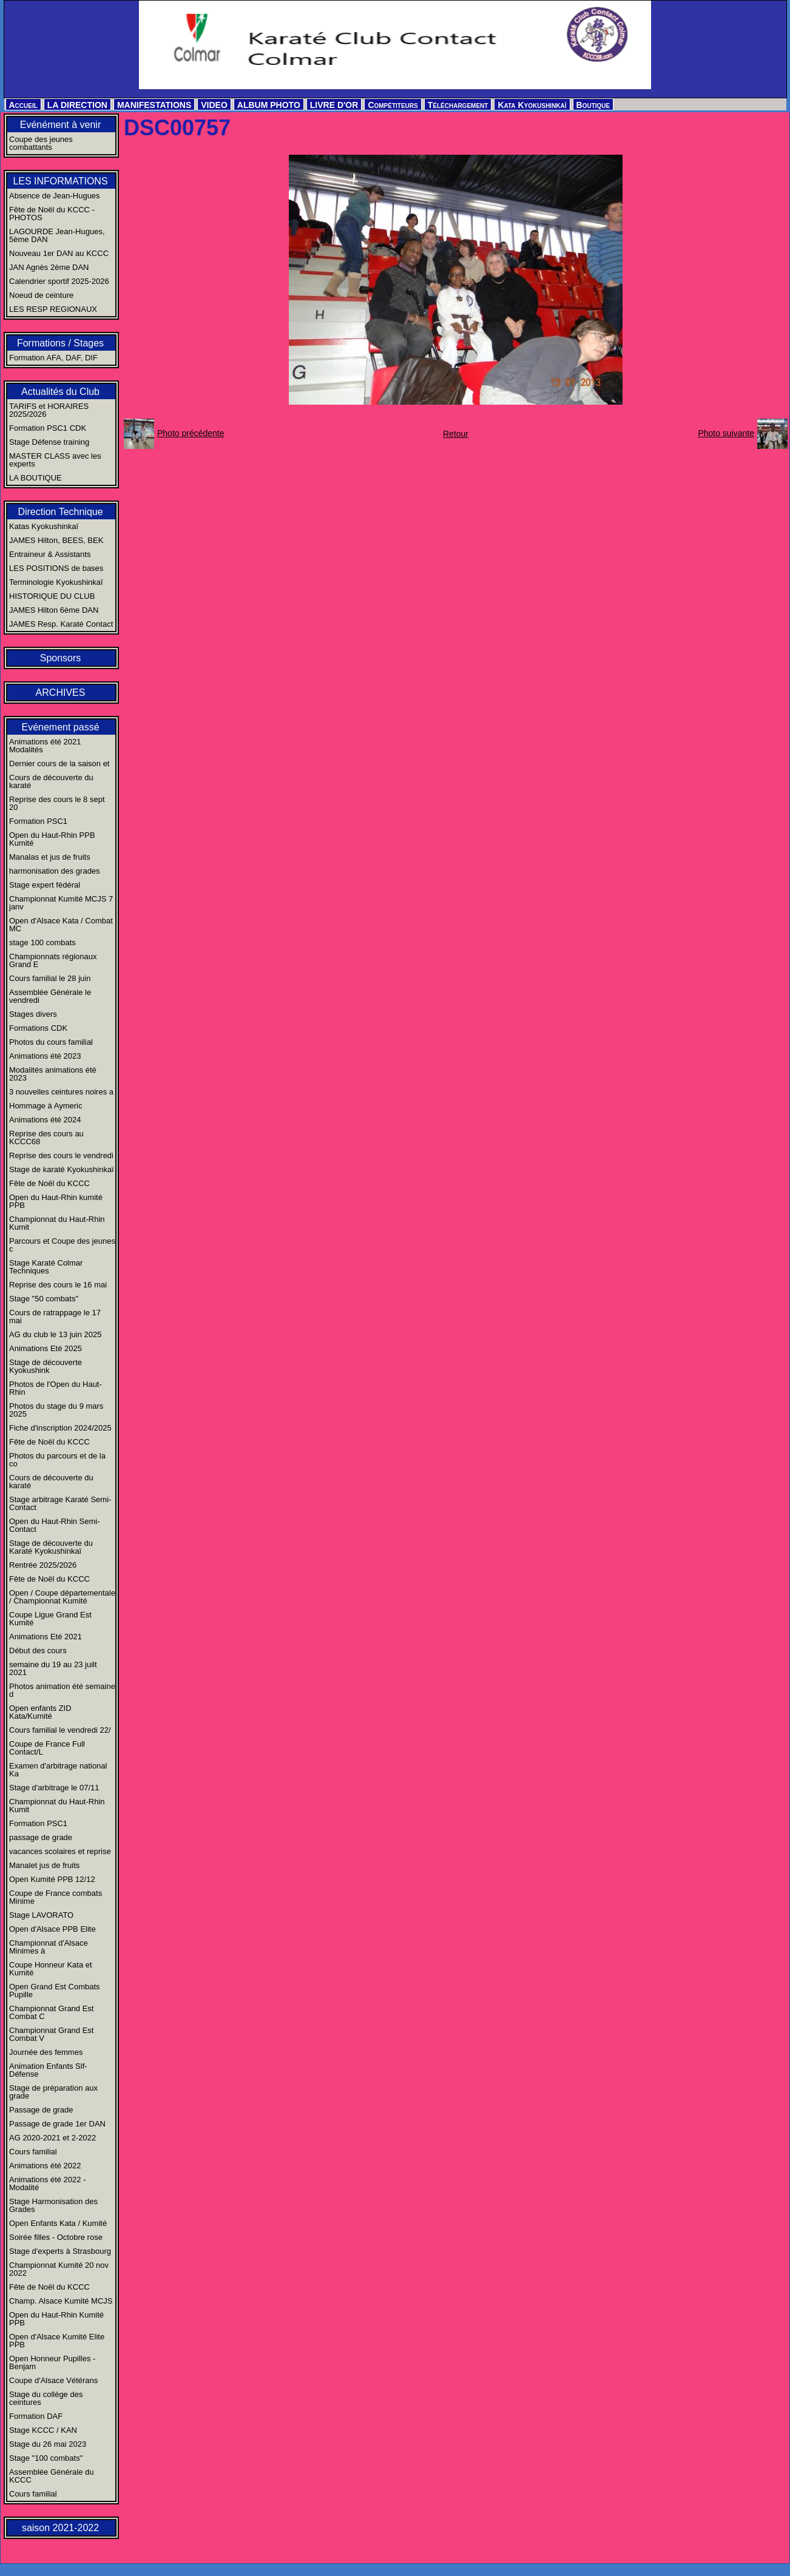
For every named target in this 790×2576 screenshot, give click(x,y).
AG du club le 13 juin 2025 (55, 1334)
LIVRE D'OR (334, 105)
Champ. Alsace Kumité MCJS (61, 2300)
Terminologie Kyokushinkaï (56, 582)
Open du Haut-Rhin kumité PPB (56, 1201)
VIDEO (214, 105)
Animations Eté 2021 (45, 1636)
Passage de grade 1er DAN (57, 2123)
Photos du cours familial (51, 1042)
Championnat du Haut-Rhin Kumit (57, 1223)
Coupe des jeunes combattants (41, 143)
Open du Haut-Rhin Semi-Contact (54, 1525)
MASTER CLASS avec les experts (55, 459)
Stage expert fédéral (44, 884)
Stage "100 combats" (46, 2458)
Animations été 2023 (45, 1055)
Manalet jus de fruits (44, 1865)
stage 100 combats (42, 942)
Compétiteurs (392, 105)
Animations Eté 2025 (45, 1348)
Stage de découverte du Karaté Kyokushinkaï (51, 1547)
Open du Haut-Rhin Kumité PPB (56, 2318)
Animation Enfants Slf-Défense (48, 2070)
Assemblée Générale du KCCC (51, 2475)
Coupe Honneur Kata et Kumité (50, 1968)
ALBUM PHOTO (268, 105)
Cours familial (33, 2151)
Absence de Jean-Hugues (54, 195)
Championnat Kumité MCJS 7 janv (61, 902)
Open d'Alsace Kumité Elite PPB (56, 2340)
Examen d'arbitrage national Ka (58, 1769)
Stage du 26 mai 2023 (47, 2444)
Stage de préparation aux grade (53, 2091)
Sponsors (60, 658)
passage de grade (40, 1837)
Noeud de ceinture (41, 295)
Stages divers (33, 1014)
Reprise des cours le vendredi (61, 1155)
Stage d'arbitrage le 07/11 (54, 1787)
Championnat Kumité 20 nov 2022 (59, 2269)
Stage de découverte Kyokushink (45, 1366)
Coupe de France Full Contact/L (47, 1747)
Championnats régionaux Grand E (53, 960)
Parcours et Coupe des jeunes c (62, 1244)
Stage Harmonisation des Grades (53, 2205)
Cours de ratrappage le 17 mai (55, 1316)
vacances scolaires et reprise (60, 1851)
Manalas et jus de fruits (49, 856)
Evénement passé (60, 727)
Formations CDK (38, 1028)
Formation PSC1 (38, 821)
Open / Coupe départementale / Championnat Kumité (62, 1596)
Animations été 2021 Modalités (45, 745)
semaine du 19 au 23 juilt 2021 (53, 1668)
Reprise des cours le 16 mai (58, 1284)
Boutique (593, 105)
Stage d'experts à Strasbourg (60, 2251)
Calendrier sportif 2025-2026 (59, 281)
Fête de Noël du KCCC (49, 1183)
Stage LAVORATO (41, 1915)
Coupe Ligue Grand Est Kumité (50, 1618)
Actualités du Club (60, 391)
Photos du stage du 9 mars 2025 (56, 1409)
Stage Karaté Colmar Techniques (46, 1266)
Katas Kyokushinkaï (43, 526)
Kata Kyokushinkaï (532, 105)
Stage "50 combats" (43, 1298)
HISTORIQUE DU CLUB (52, 596)
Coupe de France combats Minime (55, 1897)
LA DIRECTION (77, 105)
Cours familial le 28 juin (49, 978)
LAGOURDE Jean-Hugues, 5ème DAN (57, 235)
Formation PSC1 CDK (47, 428)
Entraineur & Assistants (49, 554)
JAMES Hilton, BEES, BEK (56, 540)
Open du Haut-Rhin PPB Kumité (52, 839)
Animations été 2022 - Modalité (47, 2183)
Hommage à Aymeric (45, 1105)
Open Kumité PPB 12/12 (52, 1879)
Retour (455, 434)
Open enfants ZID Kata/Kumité (40, 1712)
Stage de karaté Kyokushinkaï (61, 1169)
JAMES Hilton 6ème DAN (53, 610)
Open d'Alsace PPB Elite (52, 1929)
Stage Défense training (49, 442)
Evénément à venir (60, 125)
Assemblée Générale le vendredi (50, 996)
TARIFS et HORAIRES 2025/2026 (49, 410)
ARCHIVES (61, 692)
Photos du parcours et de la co (57, 1459)
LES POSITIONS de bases (56, 568)
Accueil (23, 105)
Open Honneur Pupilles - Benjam (52, 2362)
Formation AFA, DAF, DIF (53, 357)
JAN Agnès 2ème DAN (49, 267)
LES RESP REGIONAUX (53, 309)
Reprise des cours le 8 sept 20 (57, 803)
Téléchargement (458, 105)
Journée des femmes (46, 2052)
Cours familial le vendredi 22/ (60, 1730)
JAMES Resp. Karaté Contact (61, 624)
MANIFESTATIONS (154, 105)
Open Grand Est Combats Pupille (54, 1990)
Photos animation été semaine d (62, 1690)
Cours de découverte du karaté (51, 781)
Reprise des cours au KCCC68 (46, 1137)
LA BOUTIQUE (35, 477)
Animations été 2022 (45, 2165)
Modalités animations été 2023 (52, 1073)
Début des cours (38, 1650)
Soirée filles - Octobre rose (56, 2237)
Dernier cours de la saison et (59, 763)
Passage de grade (41, 2109)
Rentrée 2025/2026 (42, 1565)
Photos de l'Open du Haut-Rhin (55, 1388)
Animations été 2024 (45, 1119)
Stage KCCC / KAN (43, 2430)
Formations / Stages (60, 343)
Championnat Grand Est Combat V (51, 2034)
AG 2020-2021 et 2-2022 (52, 2137)
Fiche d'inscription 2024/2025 (60, 1427)
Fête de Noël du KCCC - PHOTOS (52, 213)
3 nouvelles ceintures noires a (61, 1091)
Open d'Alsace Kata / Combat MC (61, 924)
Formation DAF (35, 2416)
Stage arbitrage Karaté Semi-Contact (60, 1503)
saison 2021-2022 (60, 2528)
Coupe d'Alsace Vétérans (53, 2380)
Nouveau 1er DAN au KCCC (59, 253)
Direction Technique (60, 512)
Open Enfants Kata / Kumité (58, 2223)
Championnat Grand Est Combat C (51, 2012)
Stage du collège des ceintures (46, 2398)
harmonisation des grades (54, 870)
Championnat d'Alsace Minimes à (48, 1946)
